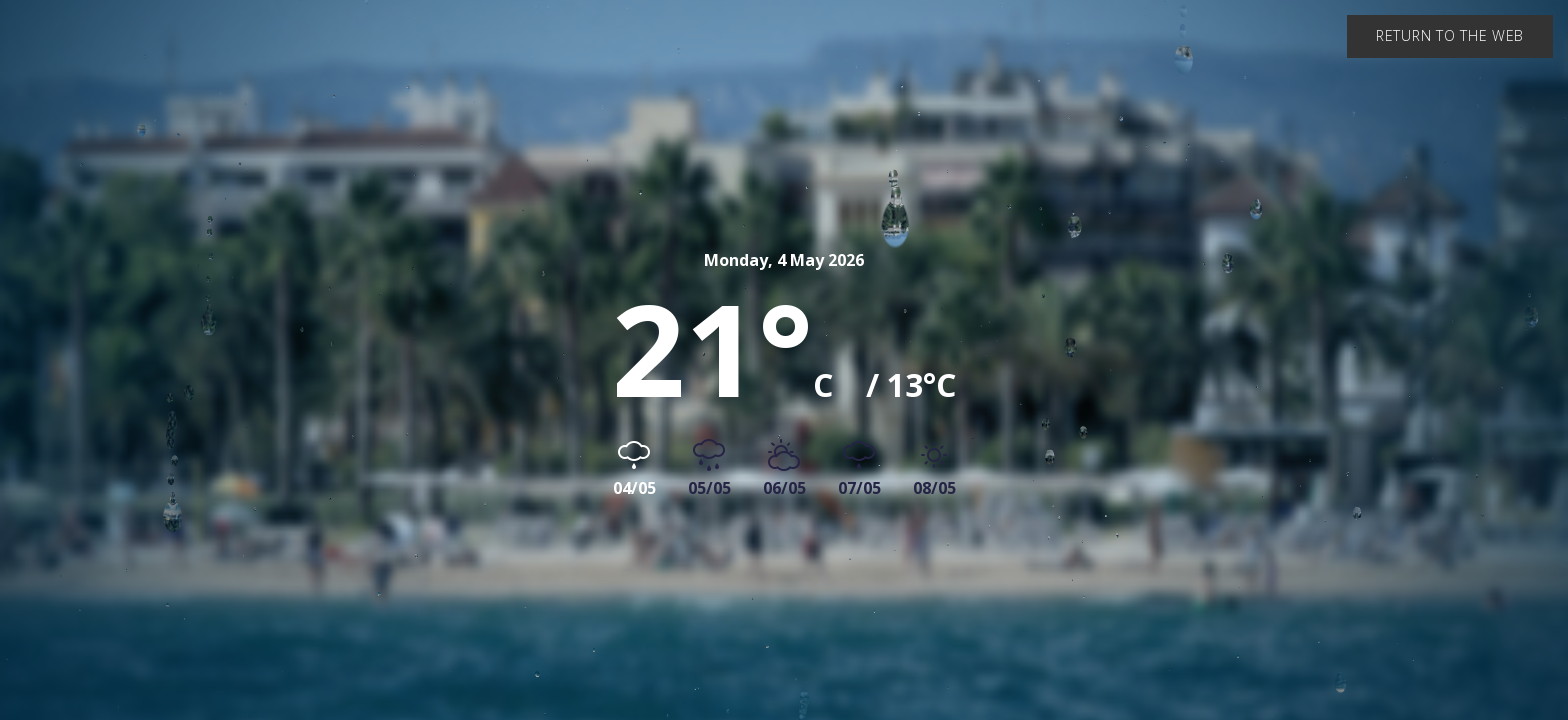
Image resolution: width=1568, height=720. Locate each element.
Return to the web (1450, 35)
